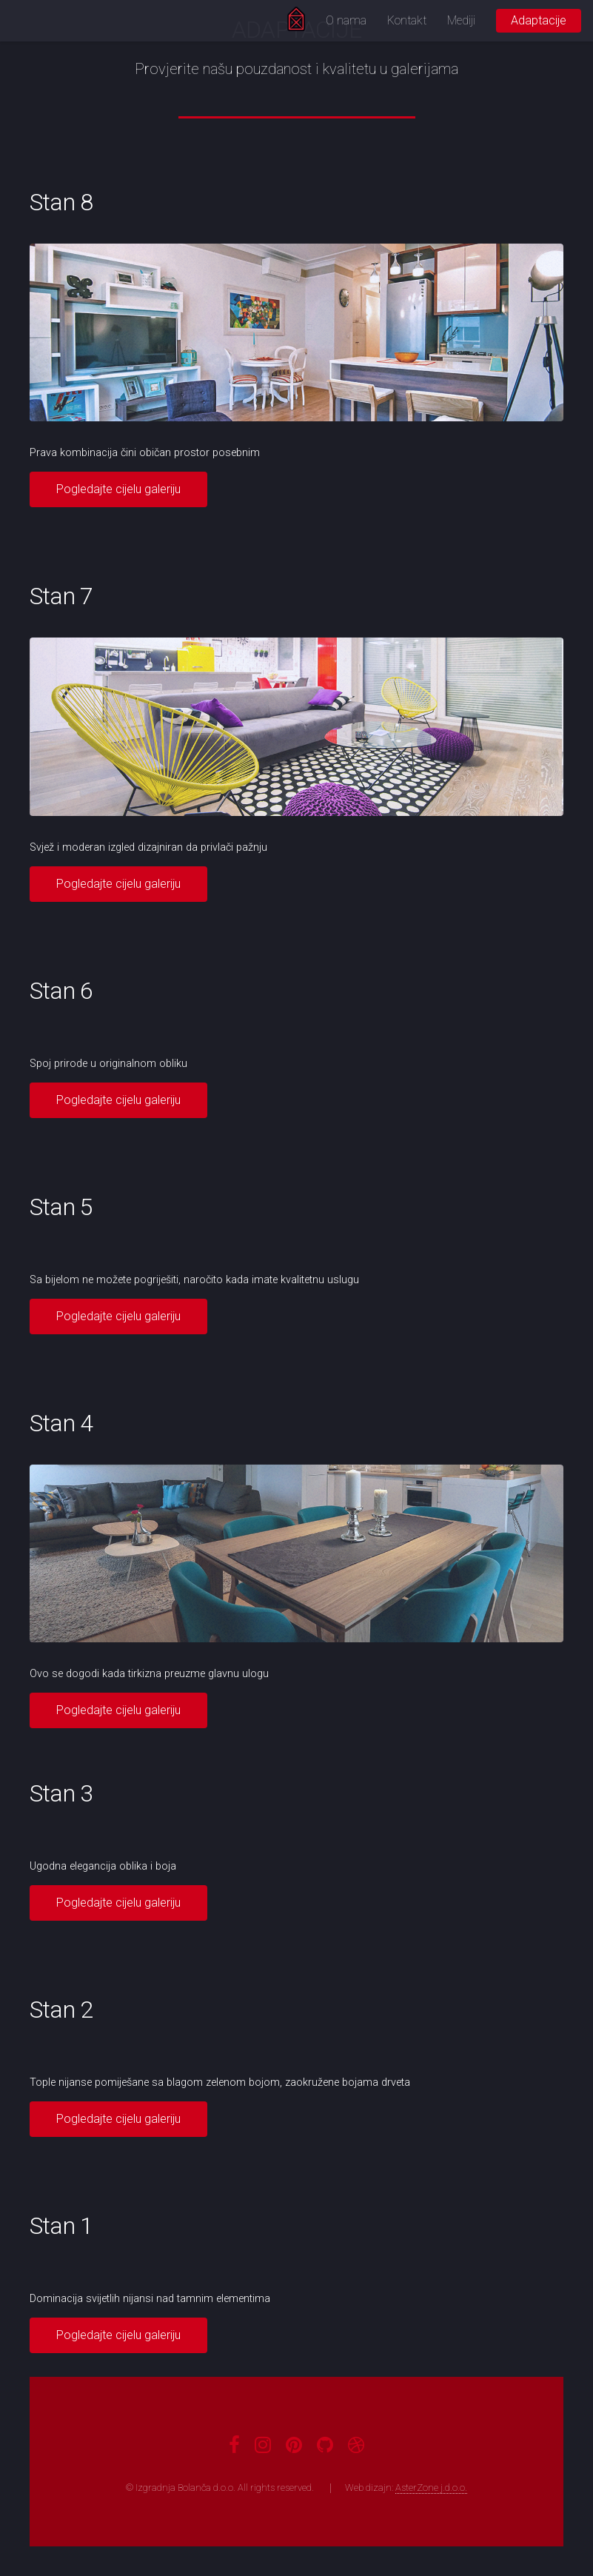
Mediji (461, 20)
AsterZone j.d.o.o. (431, 2487)
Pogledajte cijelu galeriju (118, 489)
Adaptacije (538, 20)
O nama (346, 20)
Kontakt (406, 20)
